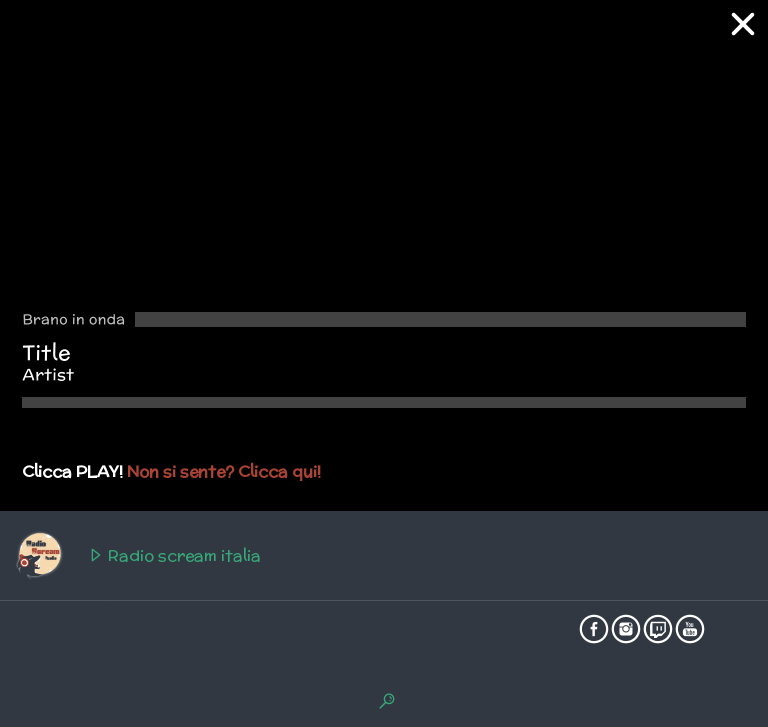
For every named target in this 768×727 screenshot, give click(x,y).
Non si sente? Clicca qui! (224, 471)
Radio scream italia (137, 556)
